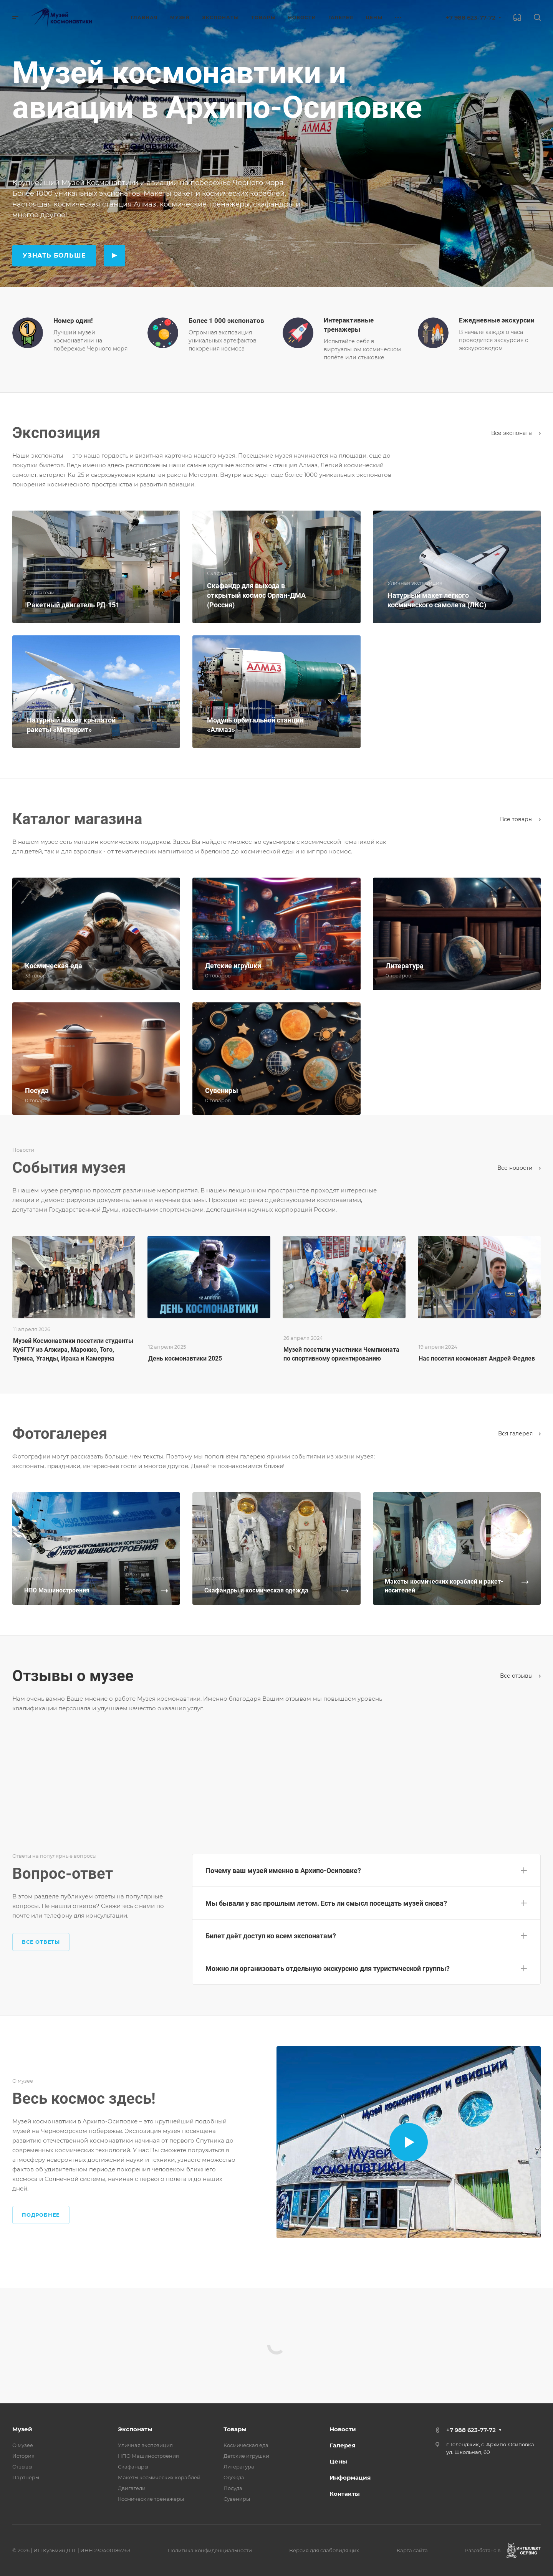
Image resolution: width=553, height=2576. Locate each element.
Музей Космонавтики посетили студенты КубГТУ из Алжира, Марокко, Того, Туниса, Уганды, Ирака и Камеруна (73, 1349)
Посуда (233, 2488)
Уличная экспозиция (145, 2445)
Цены (338, 2461)
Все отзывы (520, 1675)
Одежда (234, 2477)
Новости (342, 2429)
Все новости (519, 1167)
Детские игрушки (246, 2456)
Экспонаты (135, 2429)
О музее (22, 2445)
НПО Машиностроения (148, 2456)
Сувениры (237, 2499)
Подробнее (41, 2215)
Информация (350, 2477)
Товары (235, 2429)
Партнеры (25, 2477)
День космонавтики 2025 (185, 1358)
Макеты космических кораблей (159, 2477)
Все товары (520, 819)
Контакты (344, 2493)
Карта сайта (412, 2550)
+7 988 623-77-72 (470, 17)
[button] (366, 1868)
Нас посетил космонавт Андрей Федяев (477, 1358)
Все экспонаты (516, 433)
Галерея (342, 2445)
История (23, 2456)
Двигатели (132, 2488)
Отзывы (22, 2467)
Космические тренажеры (151, 2499)
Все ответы (41, 1942)
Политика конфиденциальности (210, 2550)
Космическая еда (246, 2445)
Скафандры (133, 2467)
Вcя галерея (519, 1433)
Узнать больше (54, 255)
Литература (239, 2467)
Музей (22, 2429)
